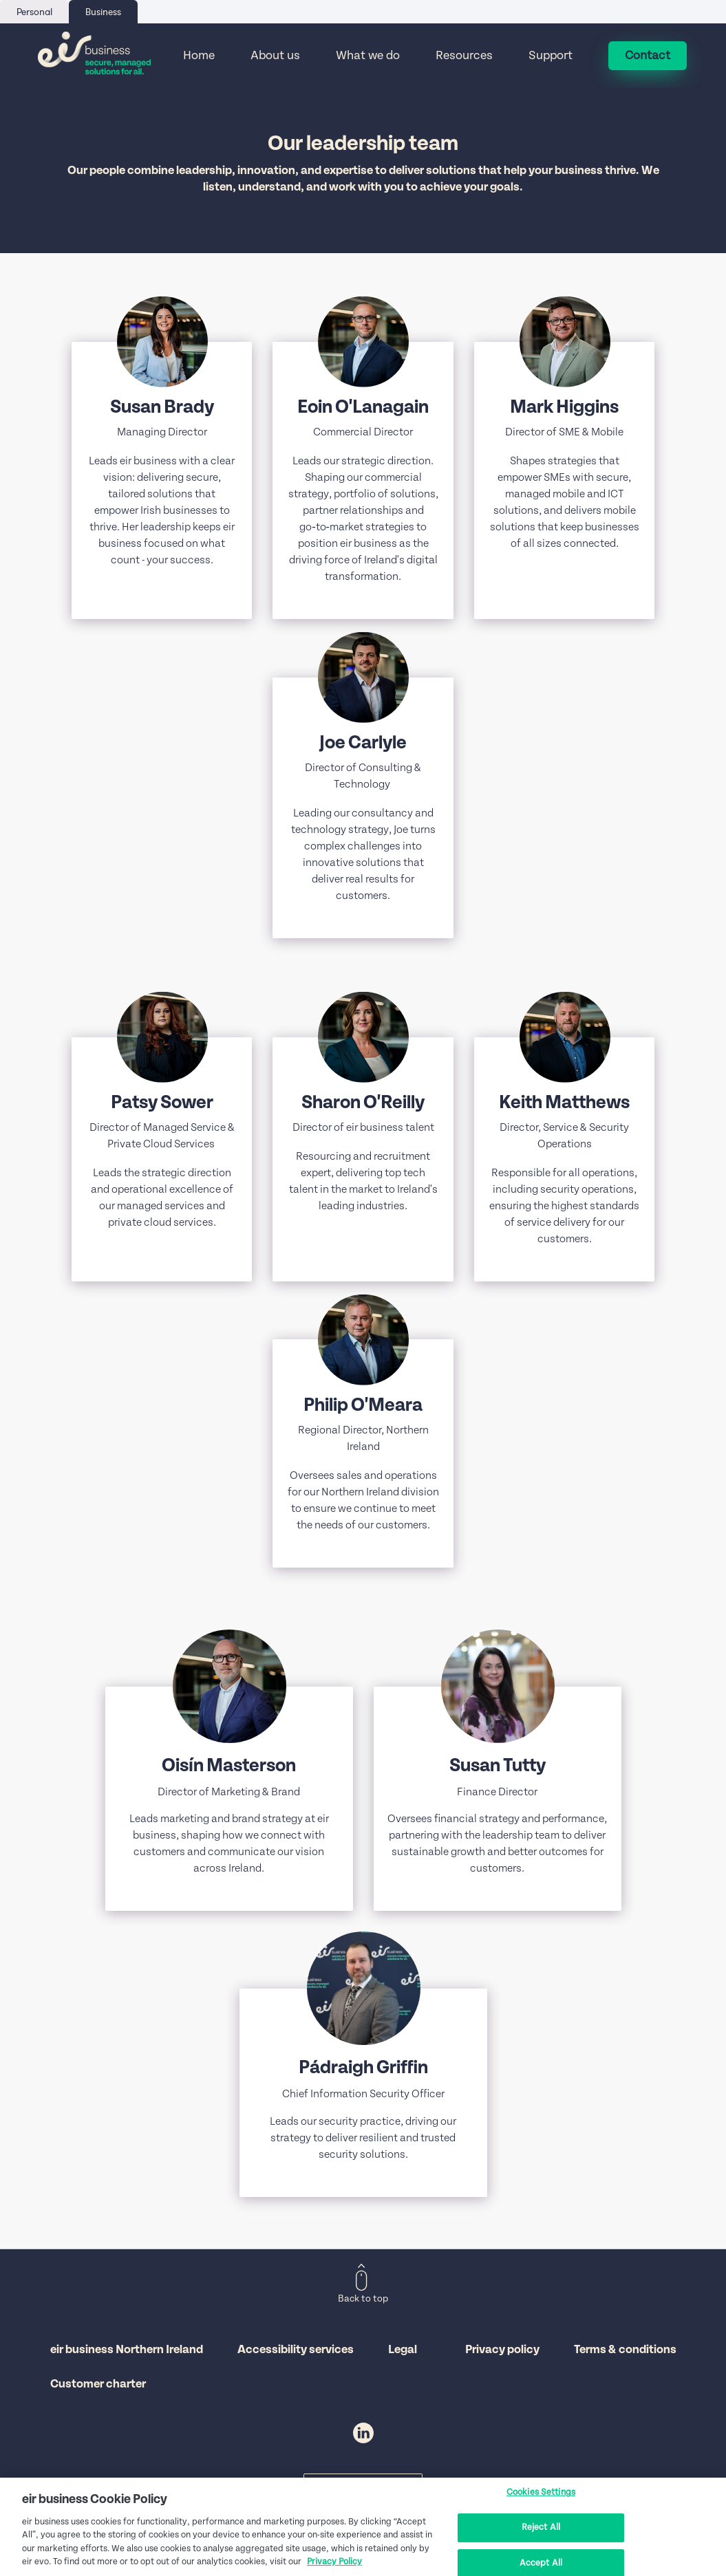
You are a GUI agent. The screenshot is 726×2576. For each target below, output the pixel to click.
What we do (368, 56)
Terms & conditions (625, 2350)
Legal (402, 2350)
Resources (464, 56)
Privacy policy (502, 2350)
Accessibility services (295, 2350)
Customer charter (98, 2384)
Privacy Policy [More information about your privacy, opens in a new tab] (334, 2562)
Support (551, 56)
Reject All (541, 2528)
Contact (647, 56)
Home (199, 56)
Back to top (363, 2299)
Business (103, 12)
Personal (34, 12)
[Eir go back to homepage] (94, 56)
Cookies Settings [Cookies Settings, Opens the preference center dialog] (540, 2493)
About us (275, 56)
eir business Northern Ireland (126, 2350)
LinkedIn (363, 2433)
